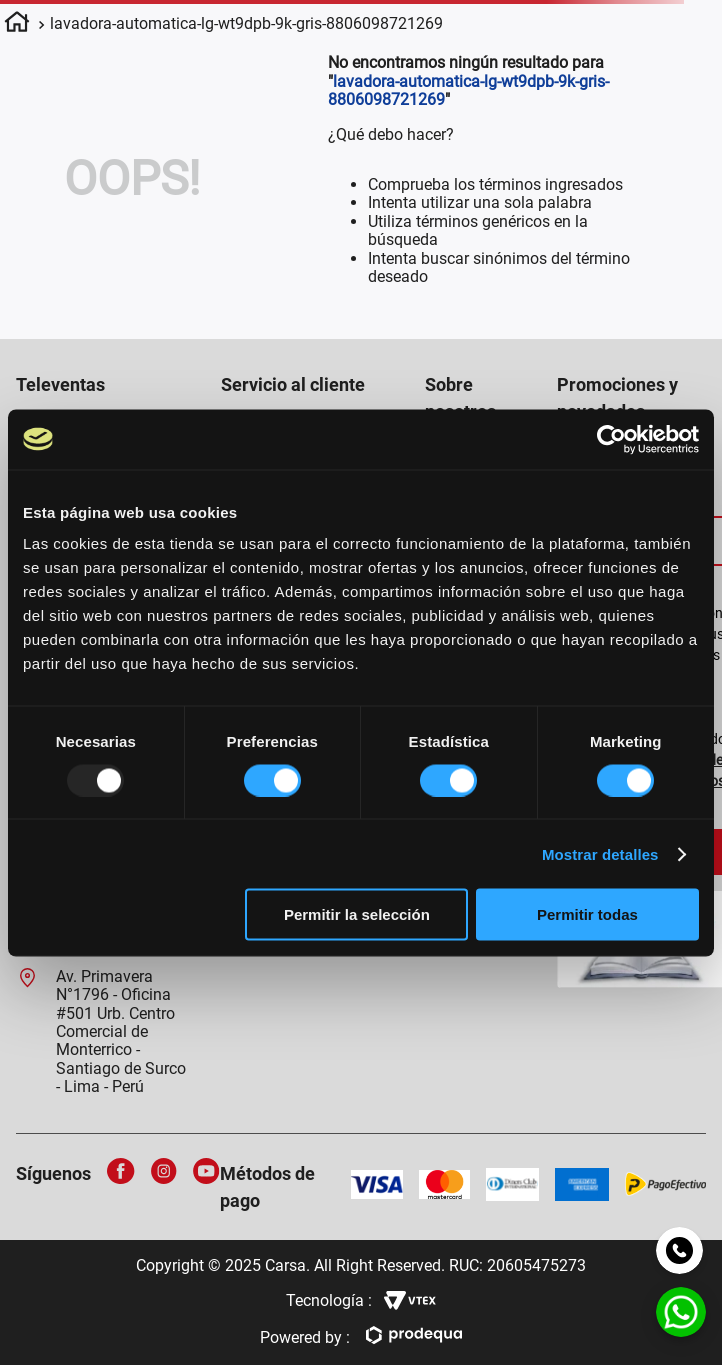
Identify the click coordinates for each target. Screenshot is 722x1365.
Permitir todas (587, 914)
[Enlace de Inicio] (17, 25)
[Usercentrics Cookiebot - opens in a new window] (611, 439)
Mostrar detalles (600, 853)
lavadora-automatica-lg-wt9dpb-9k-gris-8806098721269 (246, 23)
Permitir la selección (357, 914)
